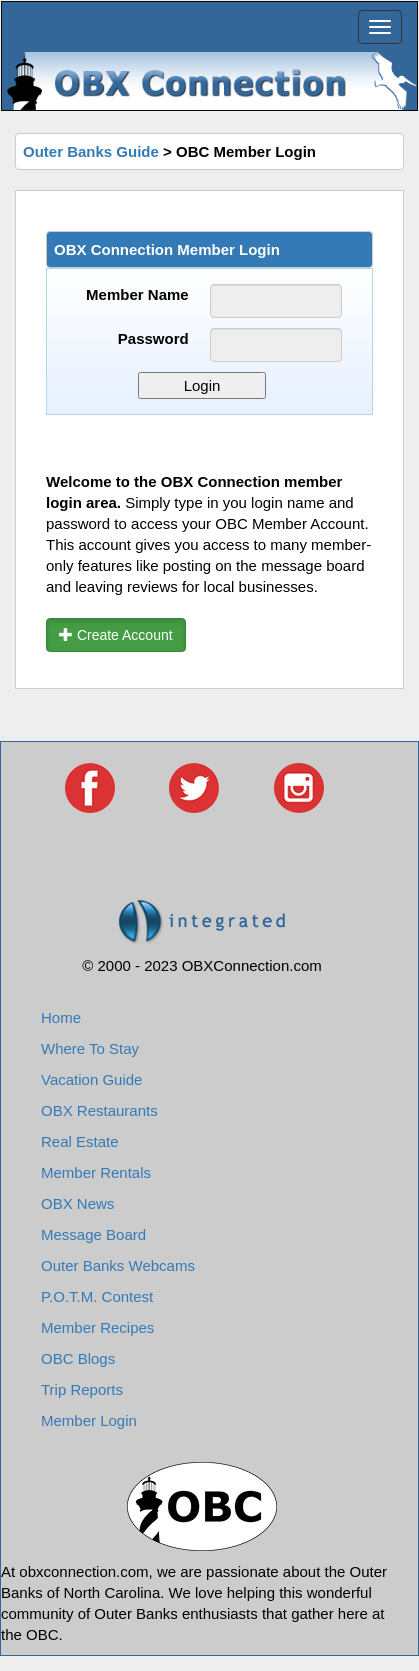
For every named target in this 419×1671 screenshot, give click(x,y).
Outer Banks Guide (91, 151)
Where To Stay (90, 1048)
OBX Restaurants (99, 1110)
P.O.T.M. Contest (97, 1296)
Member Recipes (97, 1327)
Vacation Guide (91, 1079)
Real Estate (80, 1141)
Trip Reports (82, 1389)
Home (61, 1017)
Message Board (93, 1234)
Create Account (116, 635)
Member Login (89, 1420)
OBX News (77, 1203)
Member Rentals (96, 1172)
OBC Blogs (78, 1358)
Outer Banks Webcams (118, 1265)
